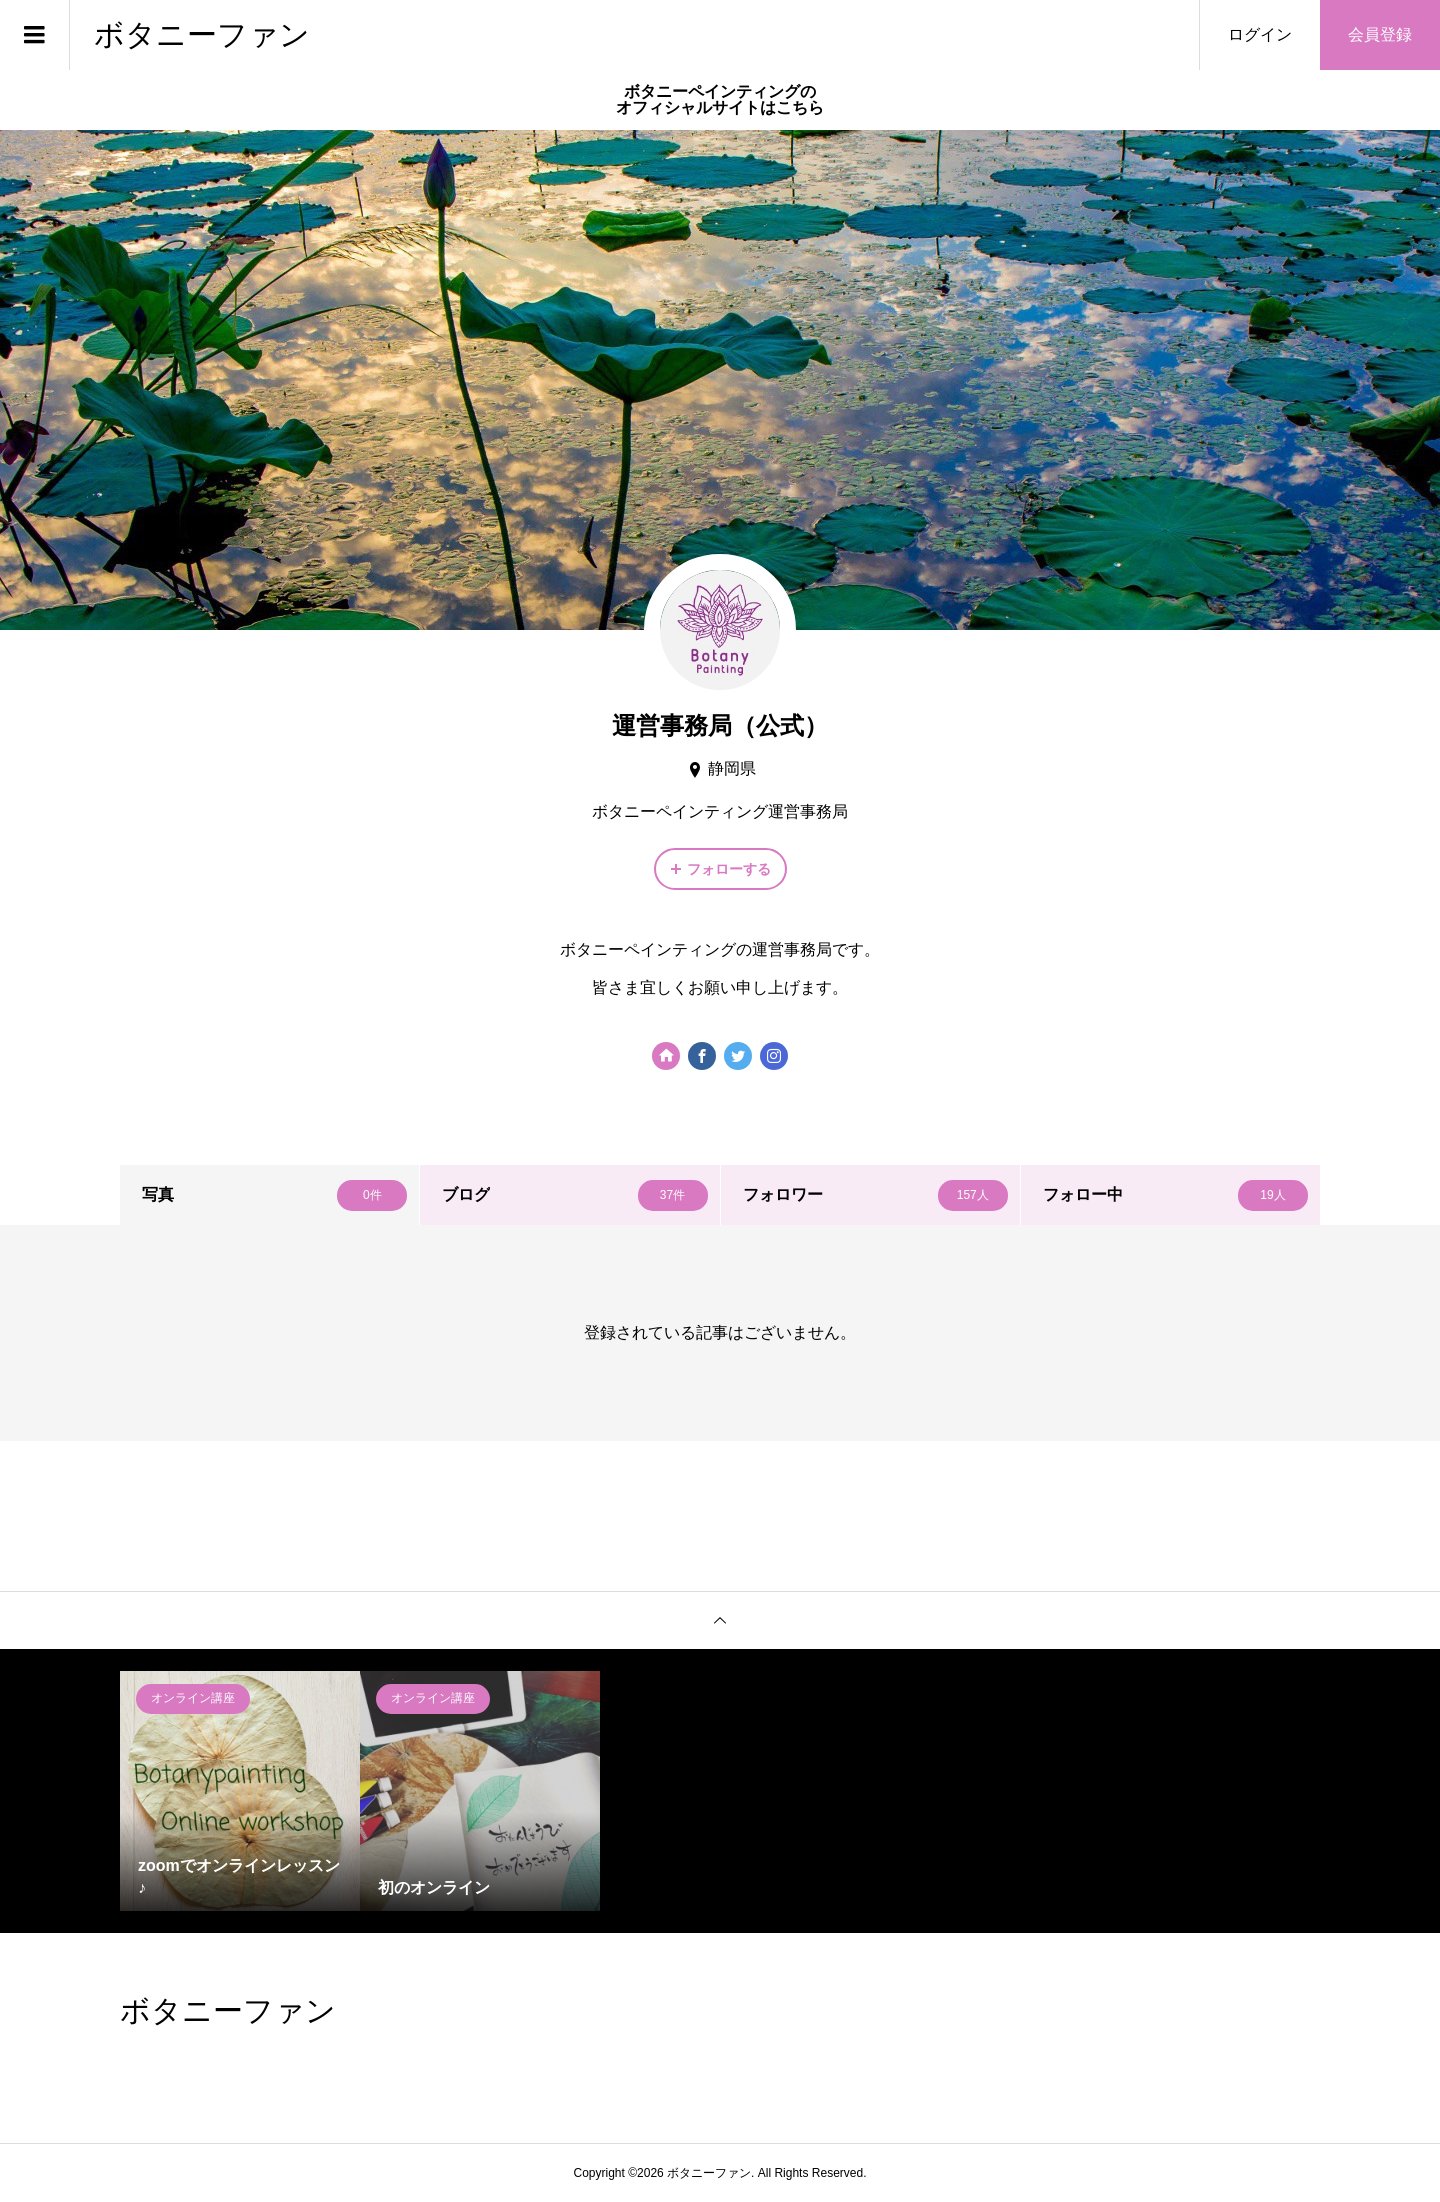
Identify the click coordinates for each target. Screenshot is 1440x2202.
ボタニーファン (202, 34)
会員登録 (1380, 34)
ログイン (1260, 34)
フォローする (729, 869)
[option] (240, 1791)
